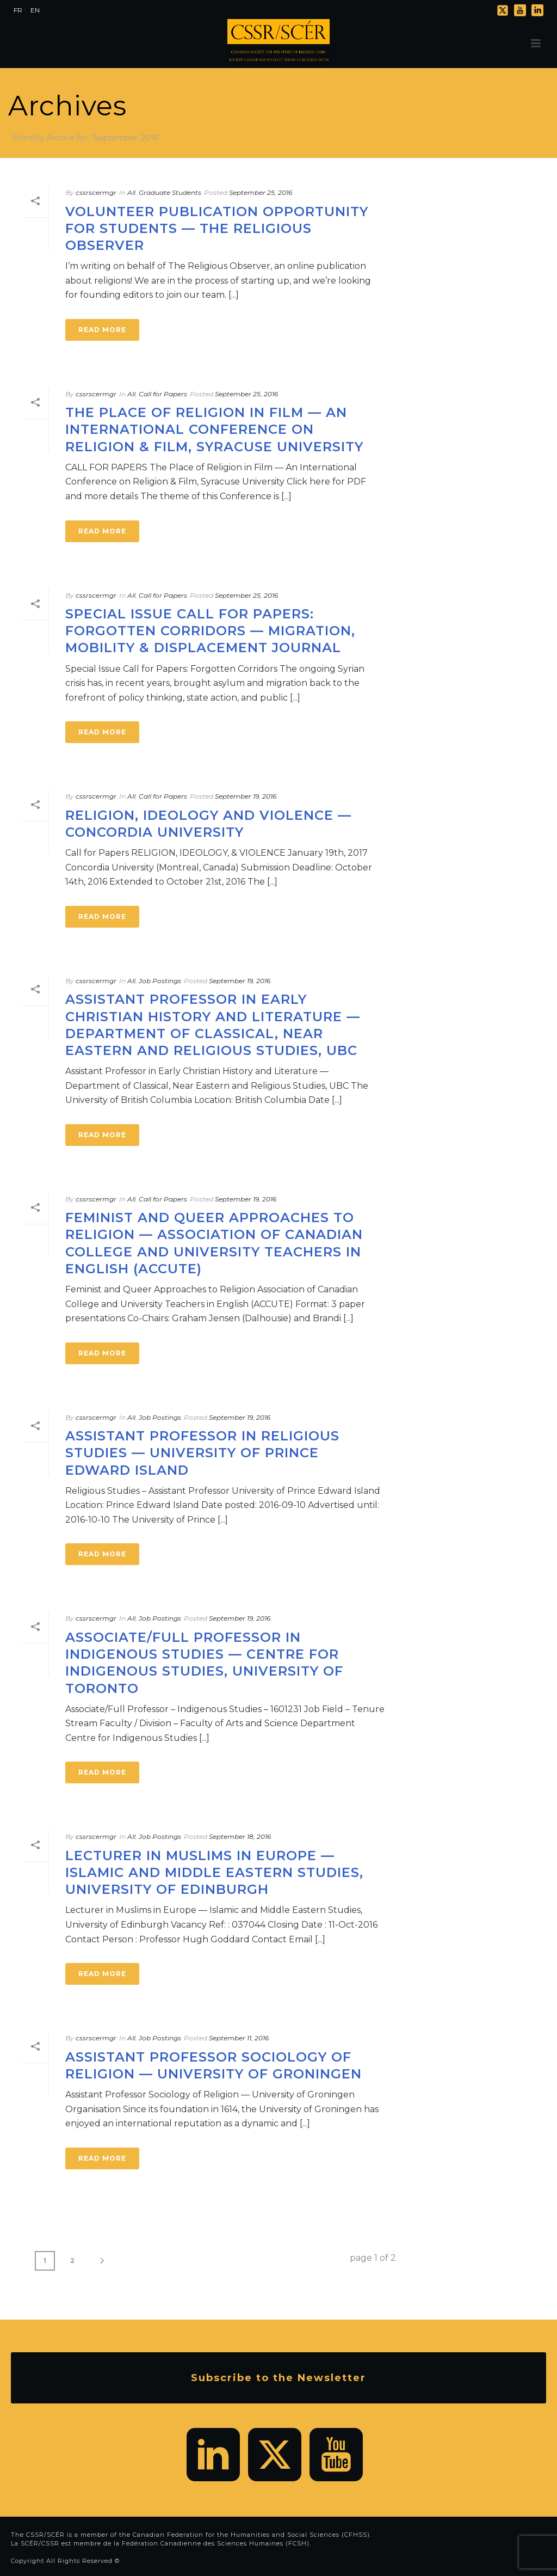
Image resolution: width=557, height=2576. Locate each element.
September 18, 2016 (240, 1836)
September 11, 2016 (239, 2038)
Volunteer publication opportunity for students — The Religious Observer (216, 228)
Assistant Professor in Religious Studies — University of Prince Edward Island (202, 1452)
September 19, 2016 (245, 796)
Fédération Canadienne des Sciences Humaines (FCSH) (216, 2543)
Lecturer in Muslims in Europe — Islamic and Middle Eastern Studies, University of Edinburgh (214, 1872)
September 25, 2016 (260, 192)
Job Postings (160, 981)
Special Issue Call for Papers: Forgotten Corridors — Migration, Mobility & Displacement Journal (210, 630)
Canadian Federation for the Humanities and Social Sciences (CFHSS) (251, 2534)
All (131, 192)
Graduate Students (170, 192)
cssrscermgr (96, 192)
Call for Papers (163, 394)
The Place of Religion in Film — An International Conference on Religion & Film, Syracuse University (214, 429)
